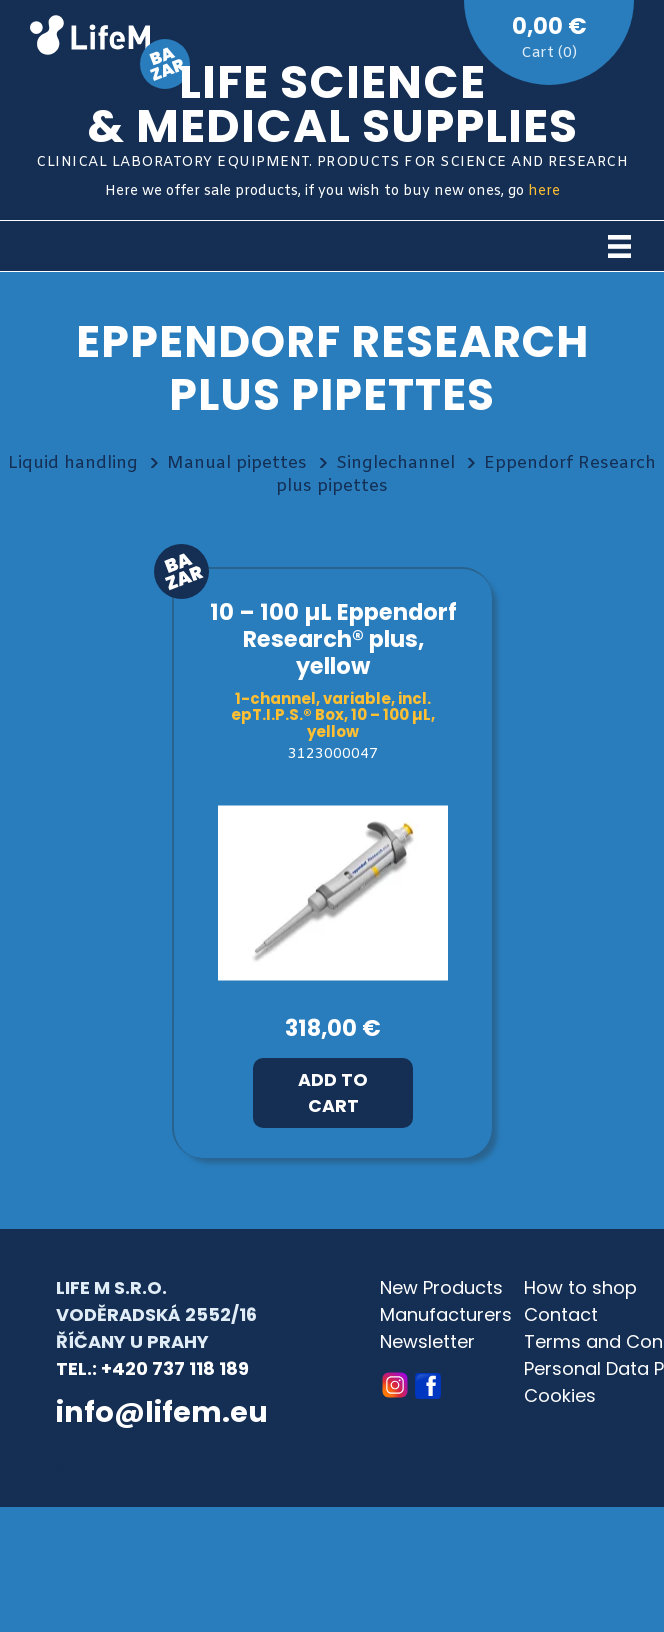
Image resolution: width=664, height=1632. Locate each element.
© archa (90, 1467)
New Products (441, 1287)
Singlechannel (395, 463)
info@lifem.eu (162, 1412)
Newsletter (427, 1341)
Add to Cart (333, 1093)
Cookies (560, 1395)
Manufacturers (446, 1314)
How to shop (580, 1287)
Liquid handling (73, 463)
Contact (561, 1314)
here (544, 191)
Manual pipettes (237, 463)
